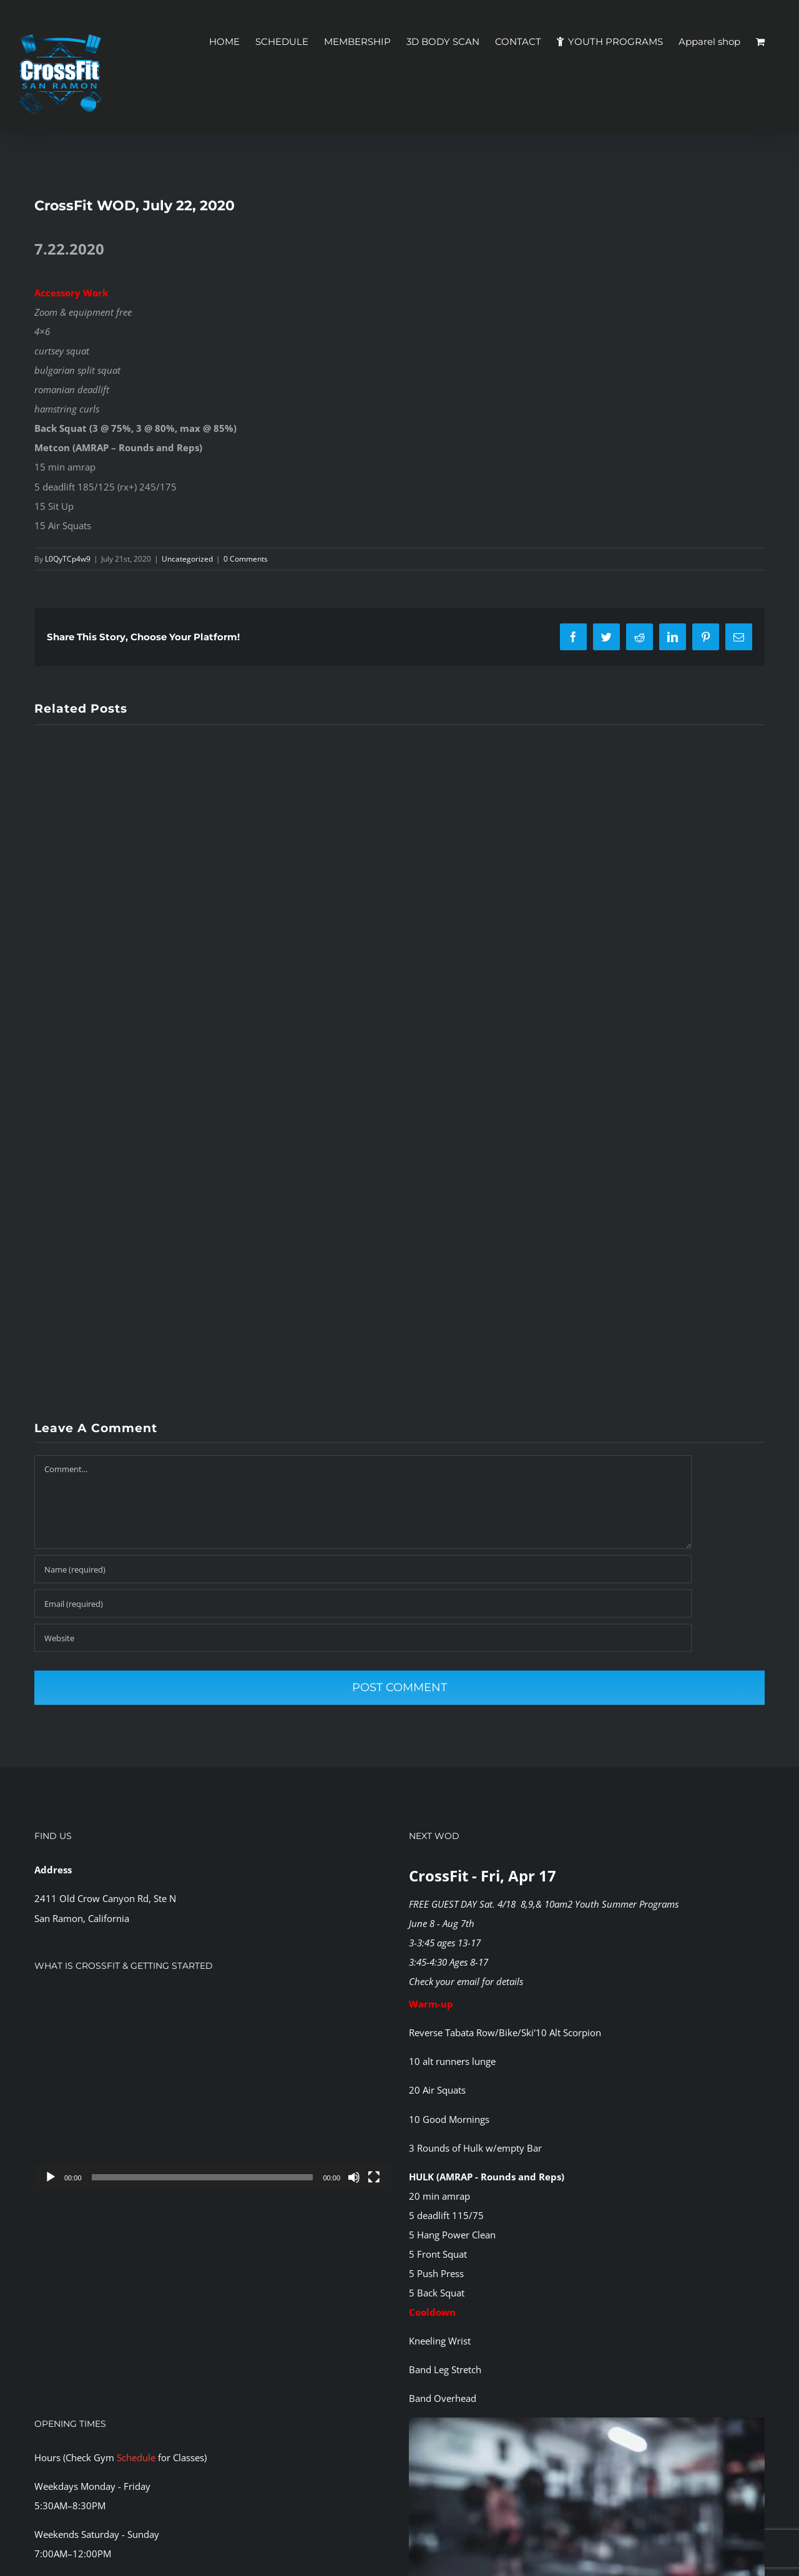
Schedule (136, 2457)
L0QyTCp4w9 (68, 559)
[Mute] (354, 2177)
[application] (212, 2090)
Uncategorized (187, 559)
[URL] (363, 1638)
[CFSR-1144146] (587, 2422)
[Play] (50, 2177)
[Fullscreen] (374, 2177)
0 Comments (245, 559)
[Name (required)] (363, 1569)
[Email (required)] (363, 1603)
